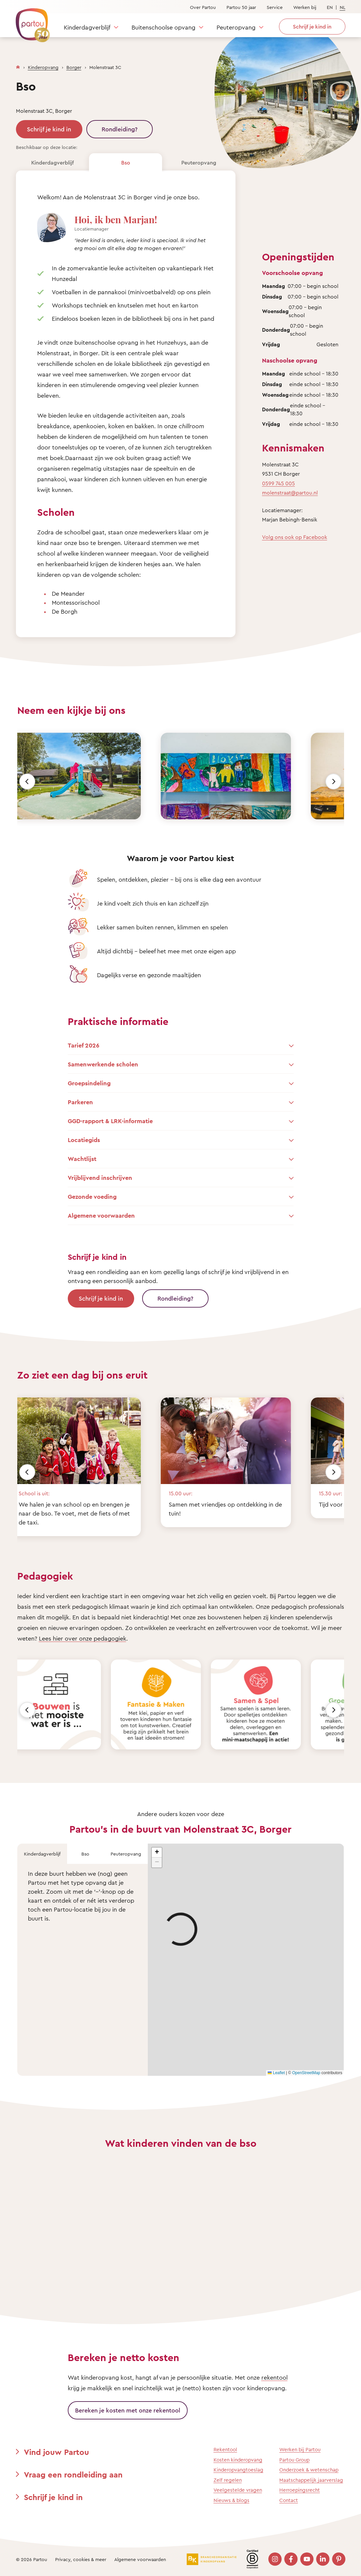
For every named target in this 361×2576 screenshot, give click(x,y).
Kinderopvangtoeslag (238, 2470)
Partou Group (294, 2460)
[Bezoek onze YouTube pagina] (307, 2559)
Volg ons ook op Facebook (294, 537)
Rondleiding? (119, 129)
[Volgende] (333, 781)
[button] (157, 1853)
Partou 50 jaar (241, 7)
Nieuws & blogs (231, 2500)
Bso (125, 162)
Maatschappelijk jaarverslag (311, 2480)
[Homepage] (18, 66)
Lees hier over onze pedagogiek (82, 1638)
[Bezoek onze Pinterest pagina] (338, 2559)
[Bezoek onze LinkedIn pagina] (322, 2559)
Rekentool (225, 2449)
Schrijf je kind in (49, 129)
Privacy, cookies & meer (80, 2559)
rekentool (274, 2377)
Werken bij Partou (299, 2449)
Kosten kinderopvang (238, 2460)
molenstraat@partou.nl (290, 492)
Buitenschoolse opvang (163, 27)
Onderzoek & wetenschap (308, 2470)
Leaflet (276, 2072)
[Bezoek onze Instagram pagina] (275, 2559)
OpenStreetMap (306, 2072)
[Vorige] (27, 781)
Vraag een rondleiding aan (73, 2474)
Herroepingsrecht (299, 2490)
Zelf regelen (228, 2480)
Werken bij (304, 7)
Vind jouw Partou (56, 2452)
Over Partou (203, 7)
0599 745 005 (278, 483)
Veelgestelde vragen (238, 2490)
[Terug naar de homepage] (29, 21)
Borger (73, 67)
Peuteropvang (236, 27)
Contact (288, 2500)
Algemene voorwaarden (140, 2559)
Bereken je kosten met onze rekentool (127, 2410)
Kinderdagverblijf (87, 27)
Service (275, 7)
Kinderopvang (43, 67)
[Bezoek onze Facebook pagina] (291, 2559)
